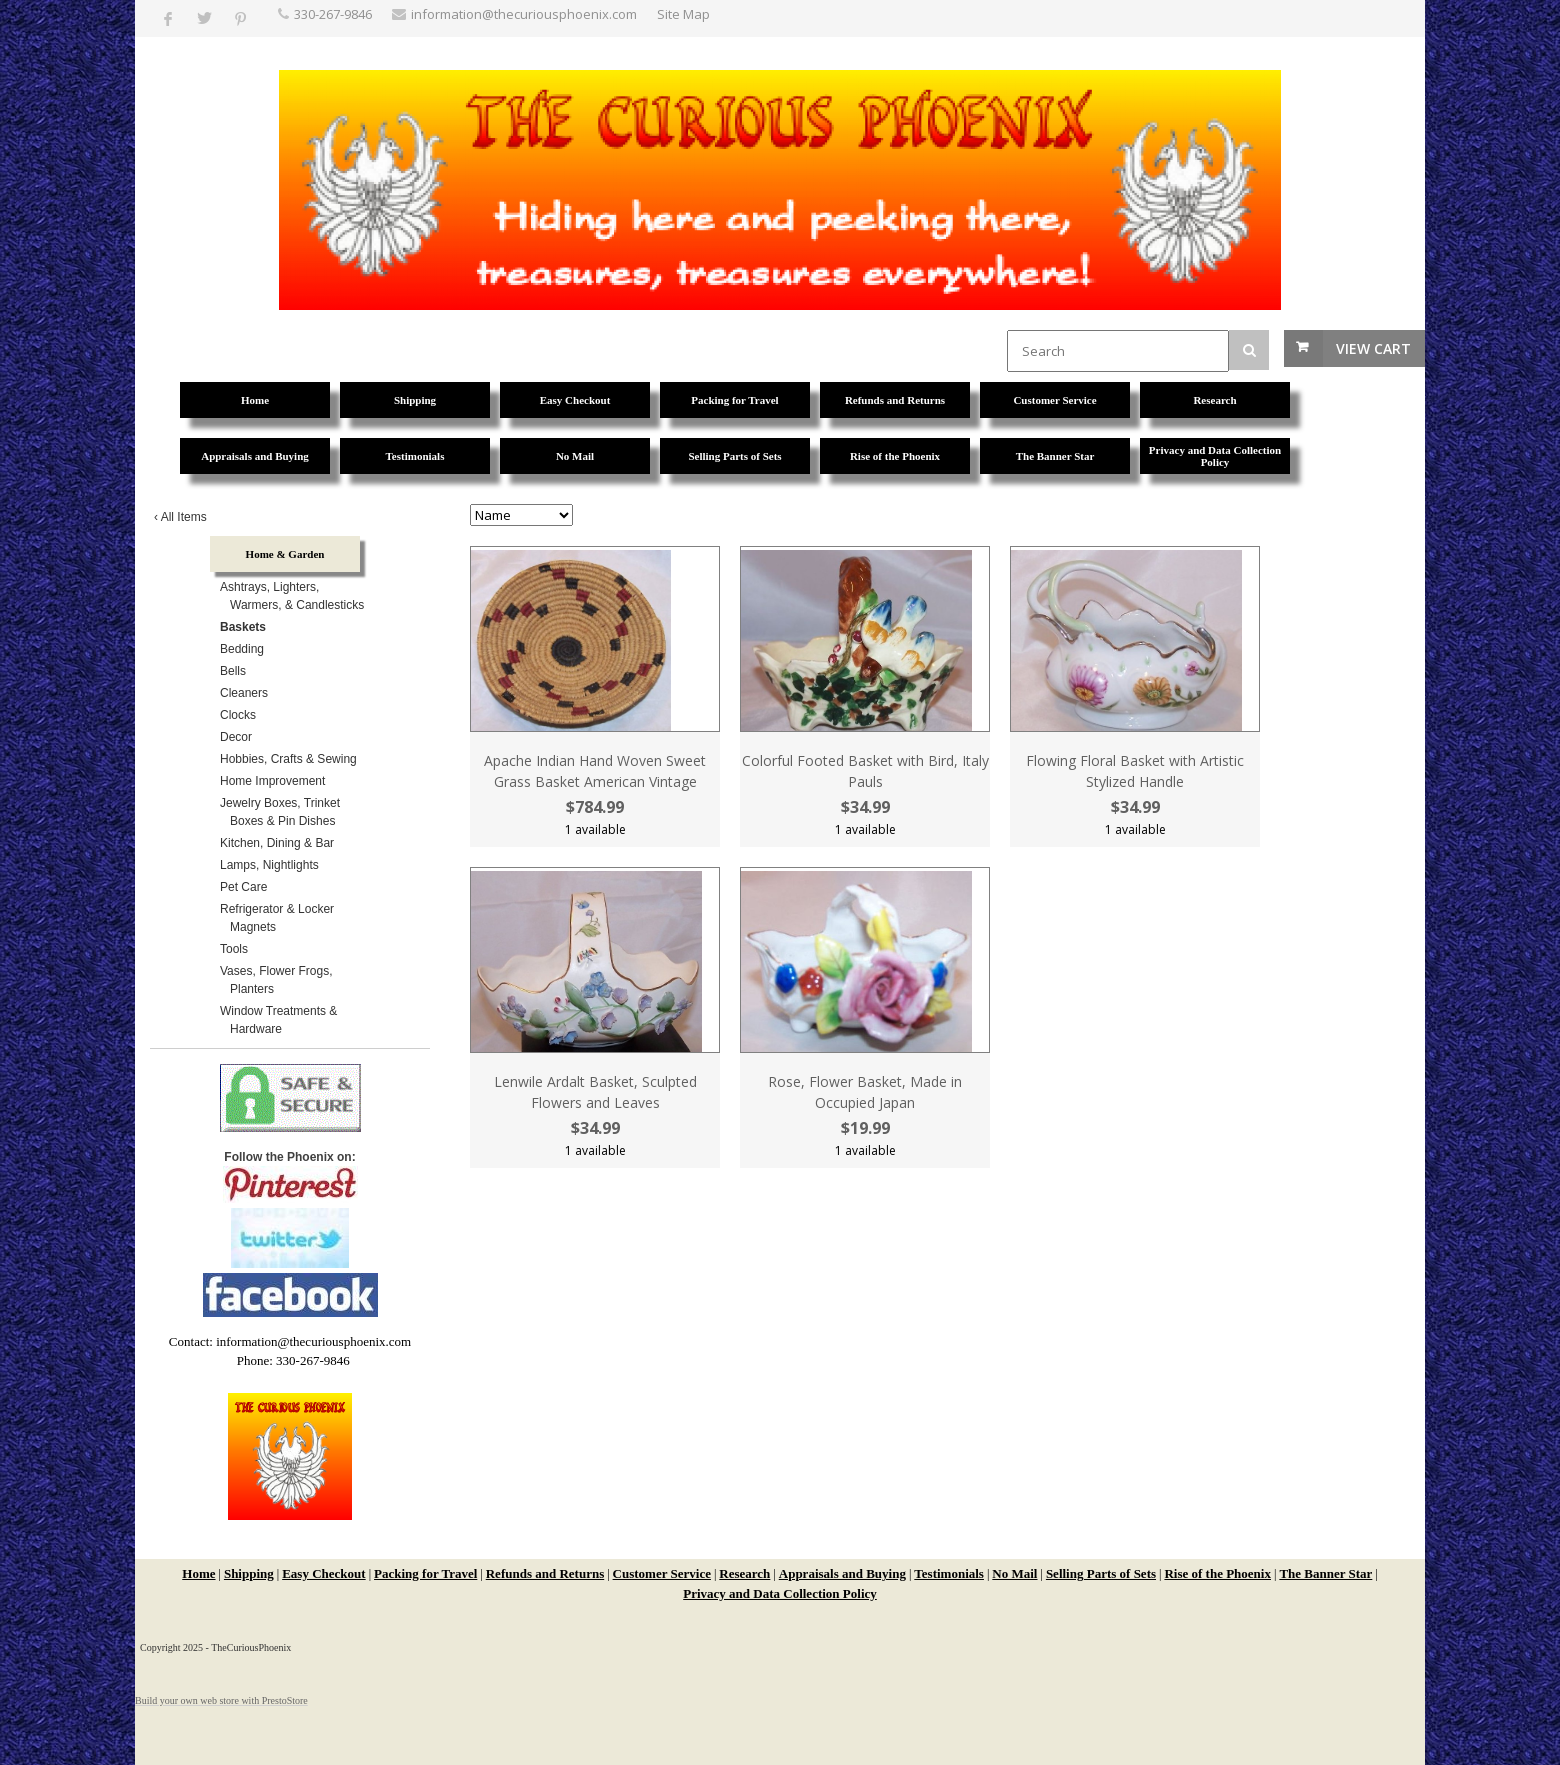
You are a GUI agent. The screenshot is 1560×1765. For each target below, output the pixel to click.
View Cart (1373, 348)
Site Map (683, 14)
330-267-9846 (333, 14)
